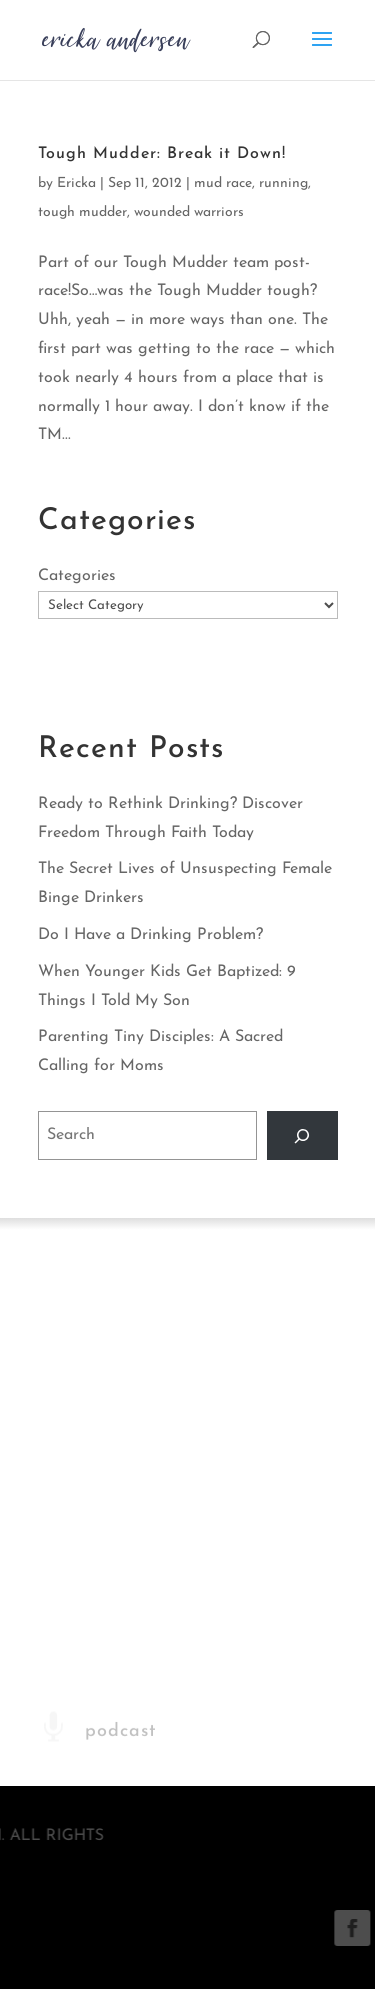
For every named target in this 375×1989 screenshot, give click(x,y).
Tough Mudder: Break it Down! (162, 154)
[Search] (302, 1135)
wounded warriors (189, 212)
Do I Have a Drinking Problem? (150, 935)
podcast (121, 1771)
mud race (223, 183)
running (283, 183)
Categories (77, 576)
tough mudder (82, 212)
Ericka (76, 183)
